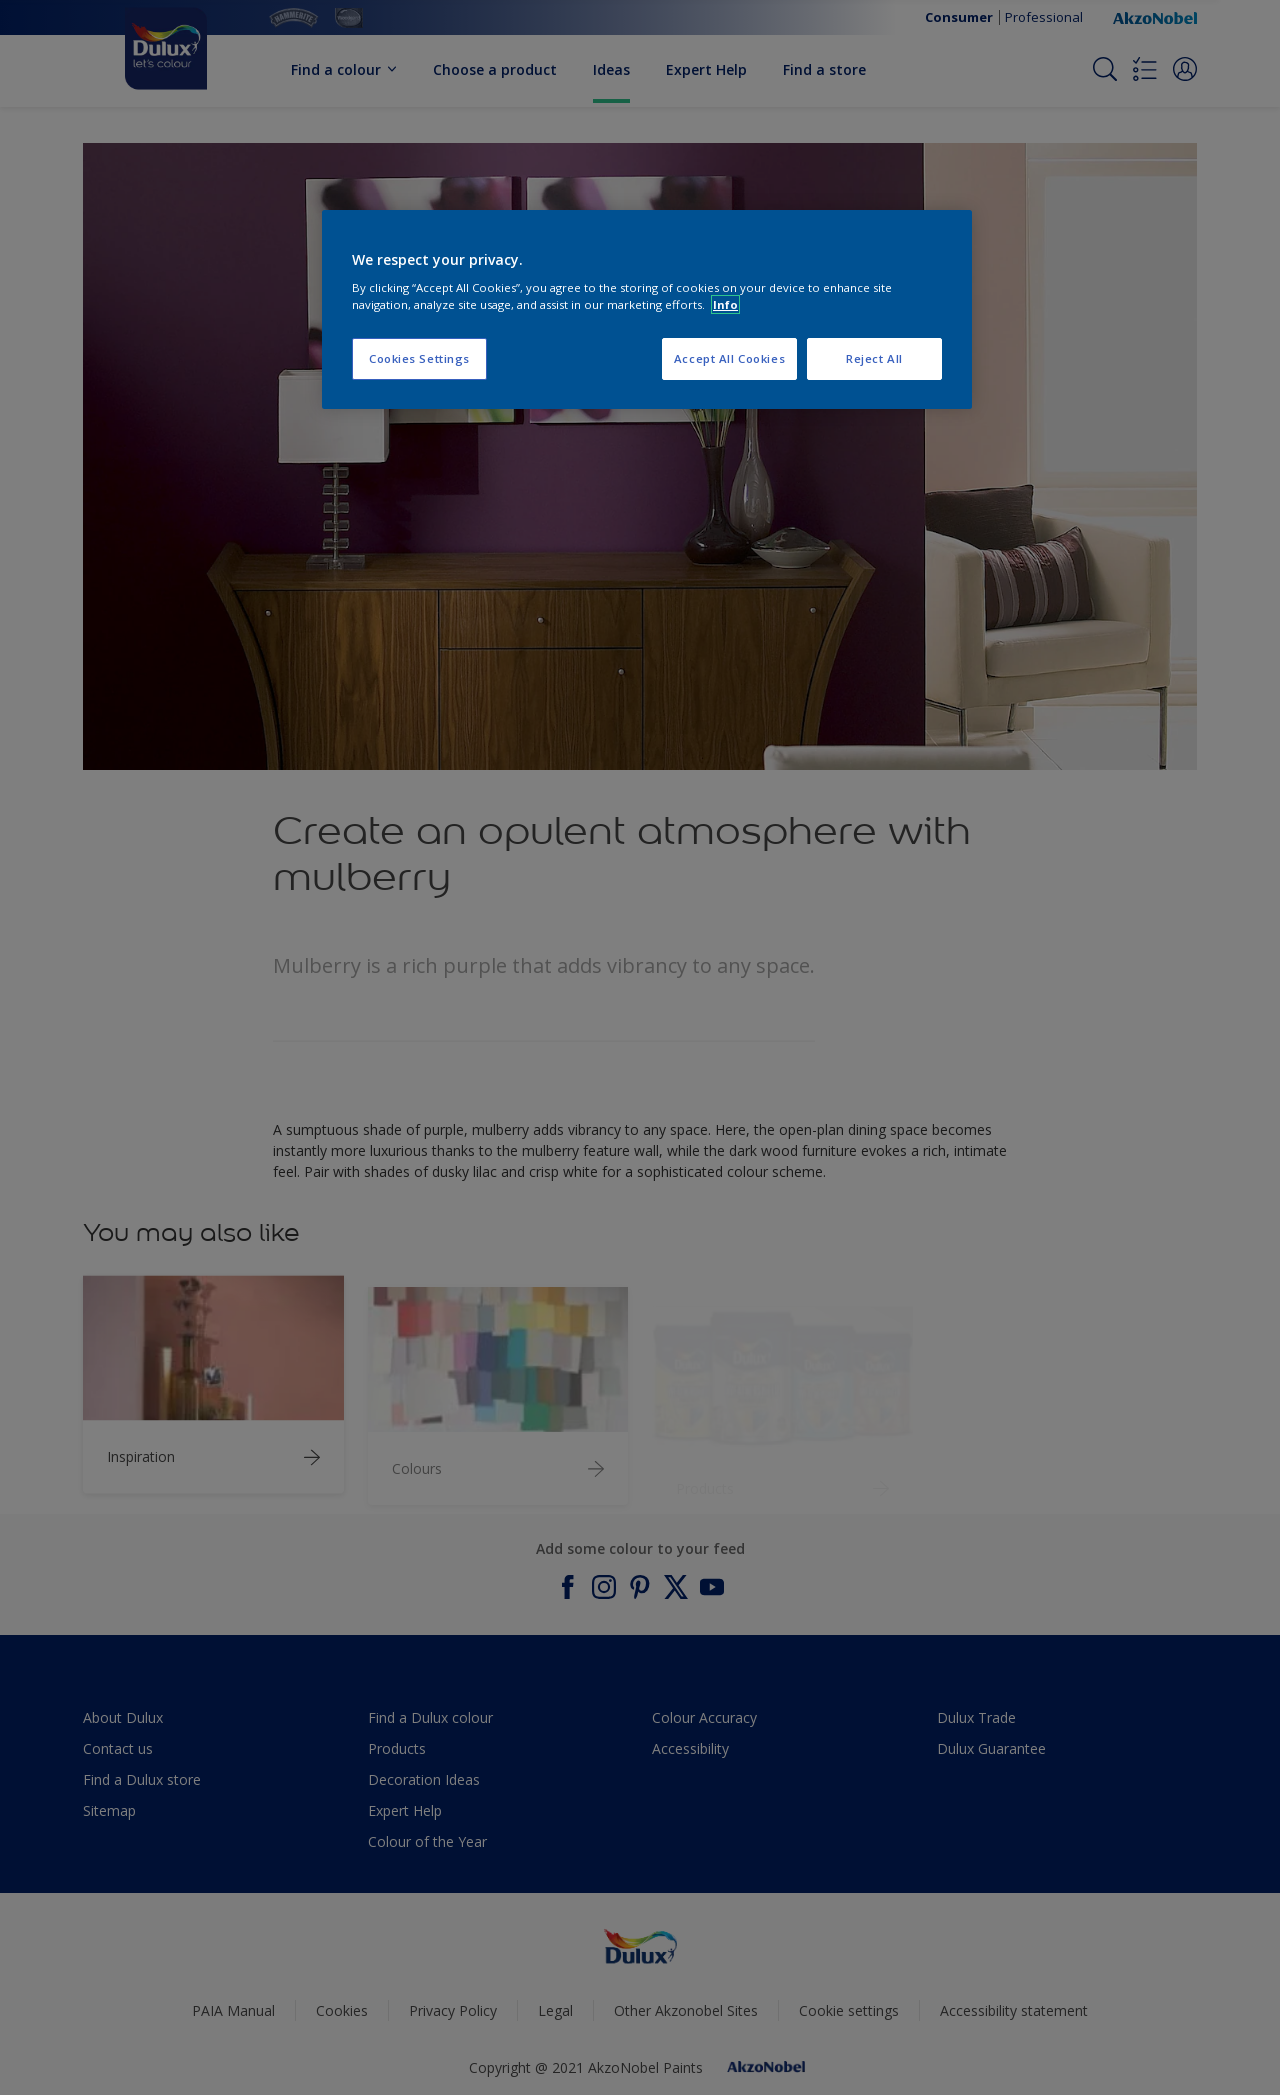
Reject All (874, 358)
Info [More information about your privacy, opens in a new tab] (725, 304)
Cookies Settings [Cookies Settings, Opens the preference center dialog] (419, 358)
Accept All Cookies (729, 358)
